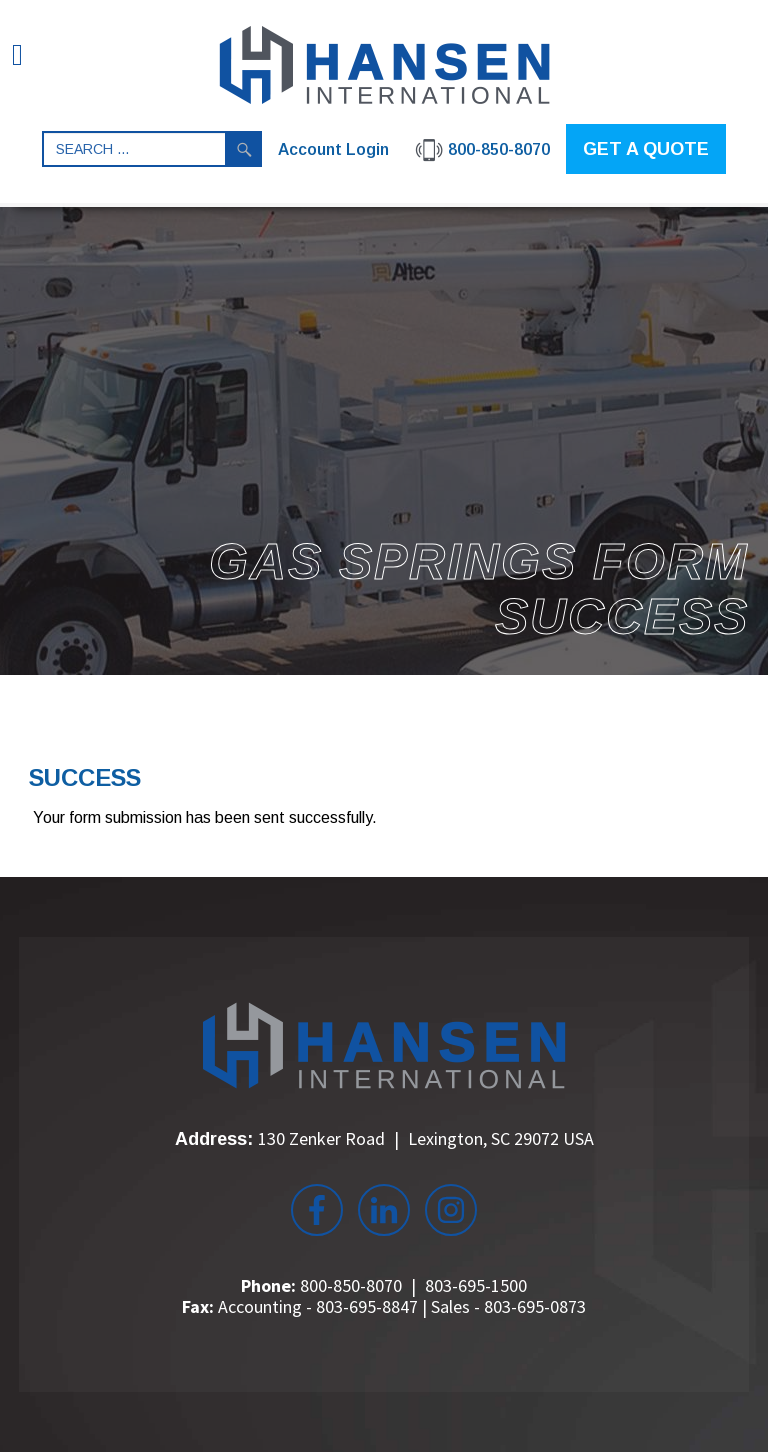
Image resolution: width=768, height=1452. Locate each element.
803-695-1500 (476, 1285)
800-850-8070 (351, 1285)
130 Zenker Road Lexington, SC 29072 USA (426, 1138)
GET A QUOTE (646, 149)
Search (244, 149)
